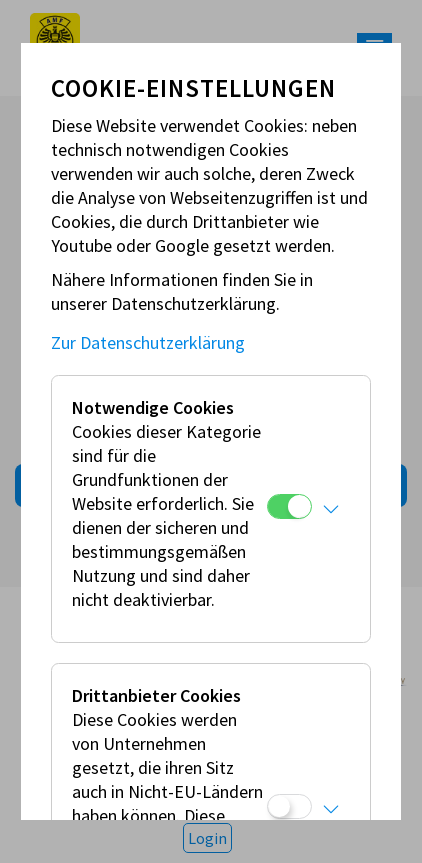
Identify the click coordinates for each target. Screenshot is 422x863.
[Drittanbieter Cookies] (289, 806)
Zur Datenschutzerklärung (148, 342)
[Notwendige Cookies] (289, 506)
